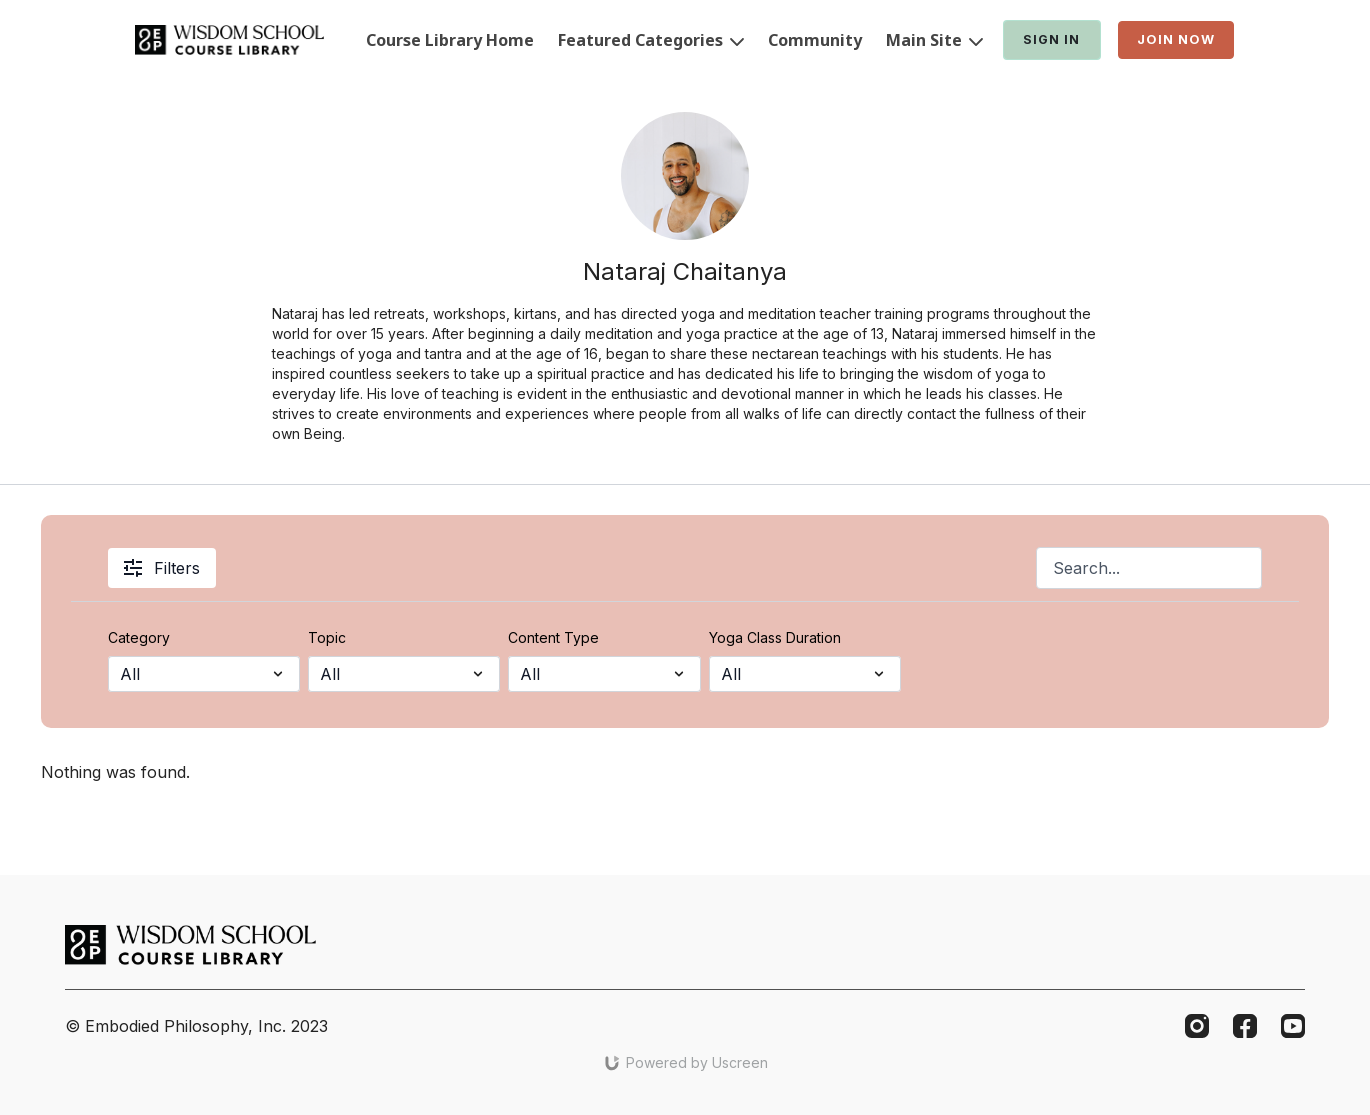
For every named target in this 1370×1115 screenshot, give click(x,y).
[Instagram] (1197, 1026)
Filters (162, 568)
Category (139, 637)
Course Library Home (450, 40)
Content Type (553, 637)
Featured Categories (651, 40)
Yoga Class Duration (775, 637)
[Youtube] (1293, 1026)
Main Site (934, 40)
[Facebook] (1245, 1026)
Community (815, 40)
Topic (327, 637)
